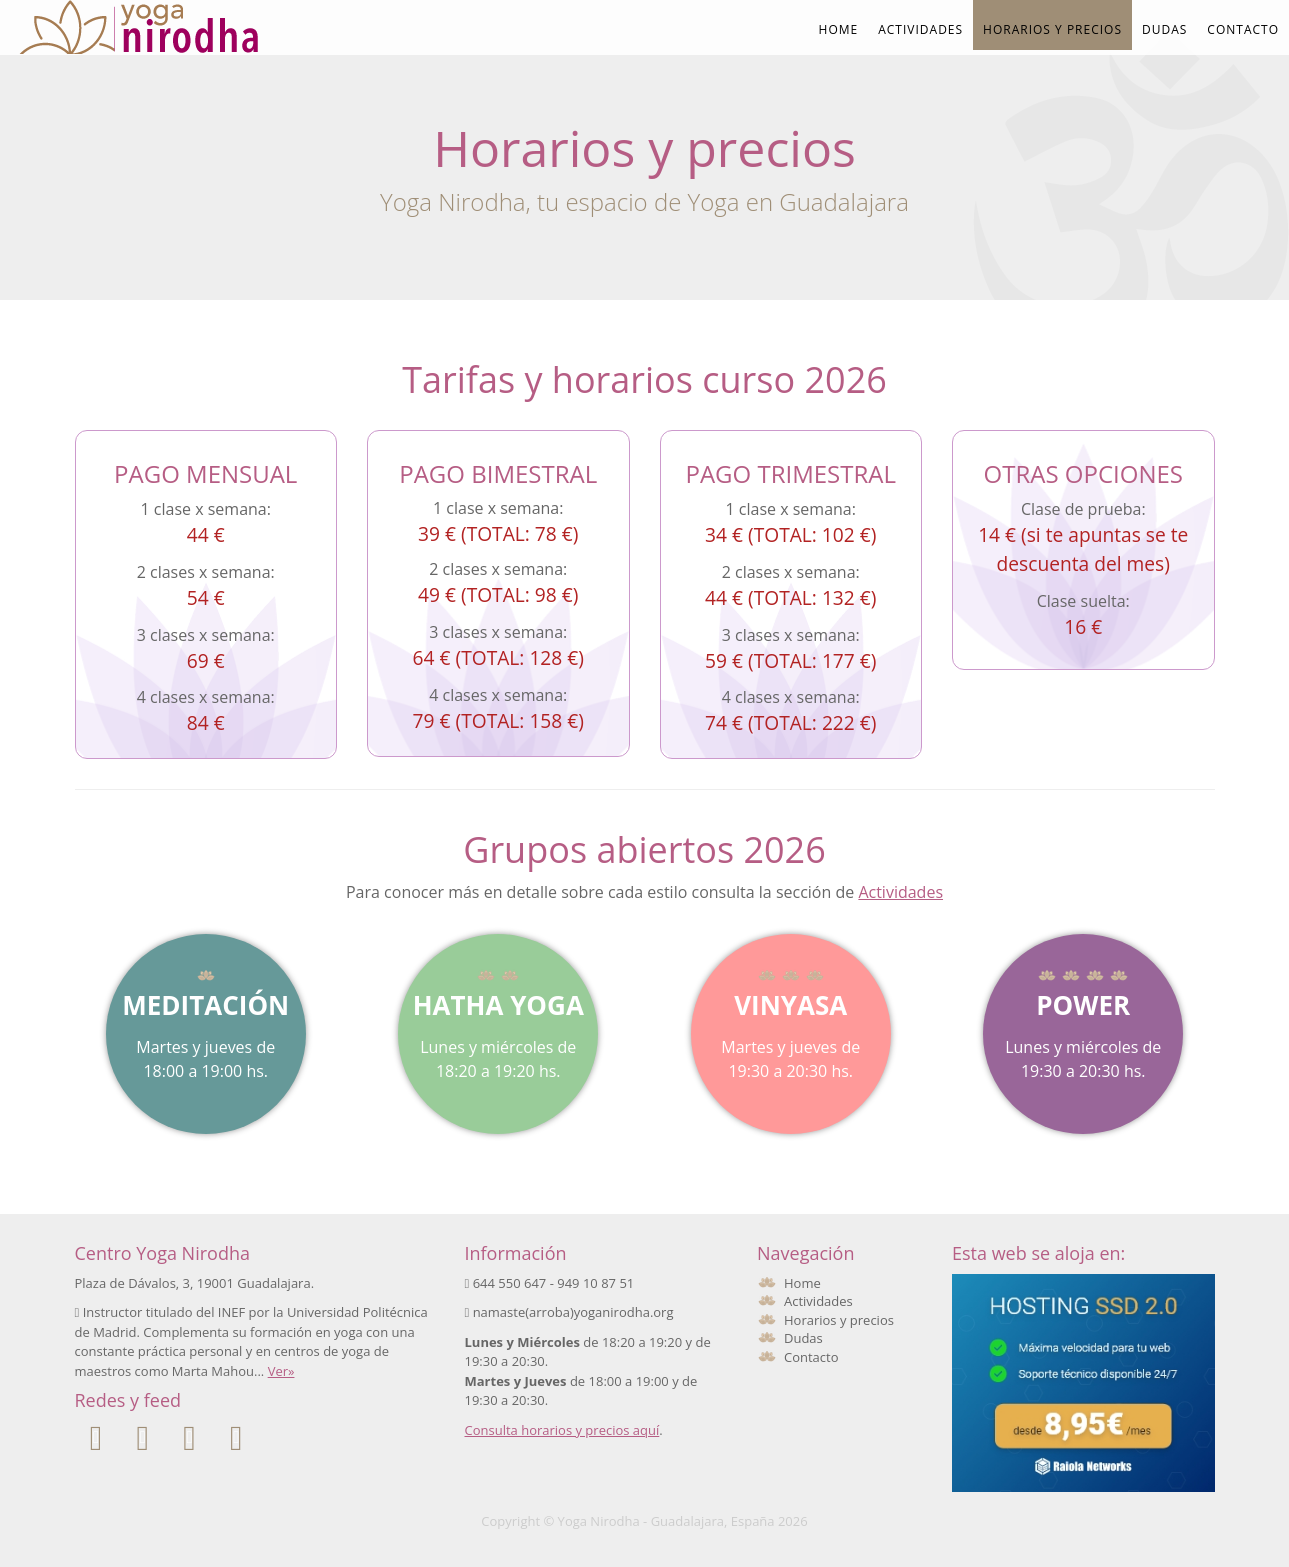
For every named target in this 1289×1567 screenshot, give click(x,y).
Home (839, 29)
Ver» (281, 1371)
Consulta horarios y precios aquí (562, 1430)
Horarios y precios (1052, 29)
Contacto (1243, 29)
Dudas (1164, 29)
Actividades (920, 29)
